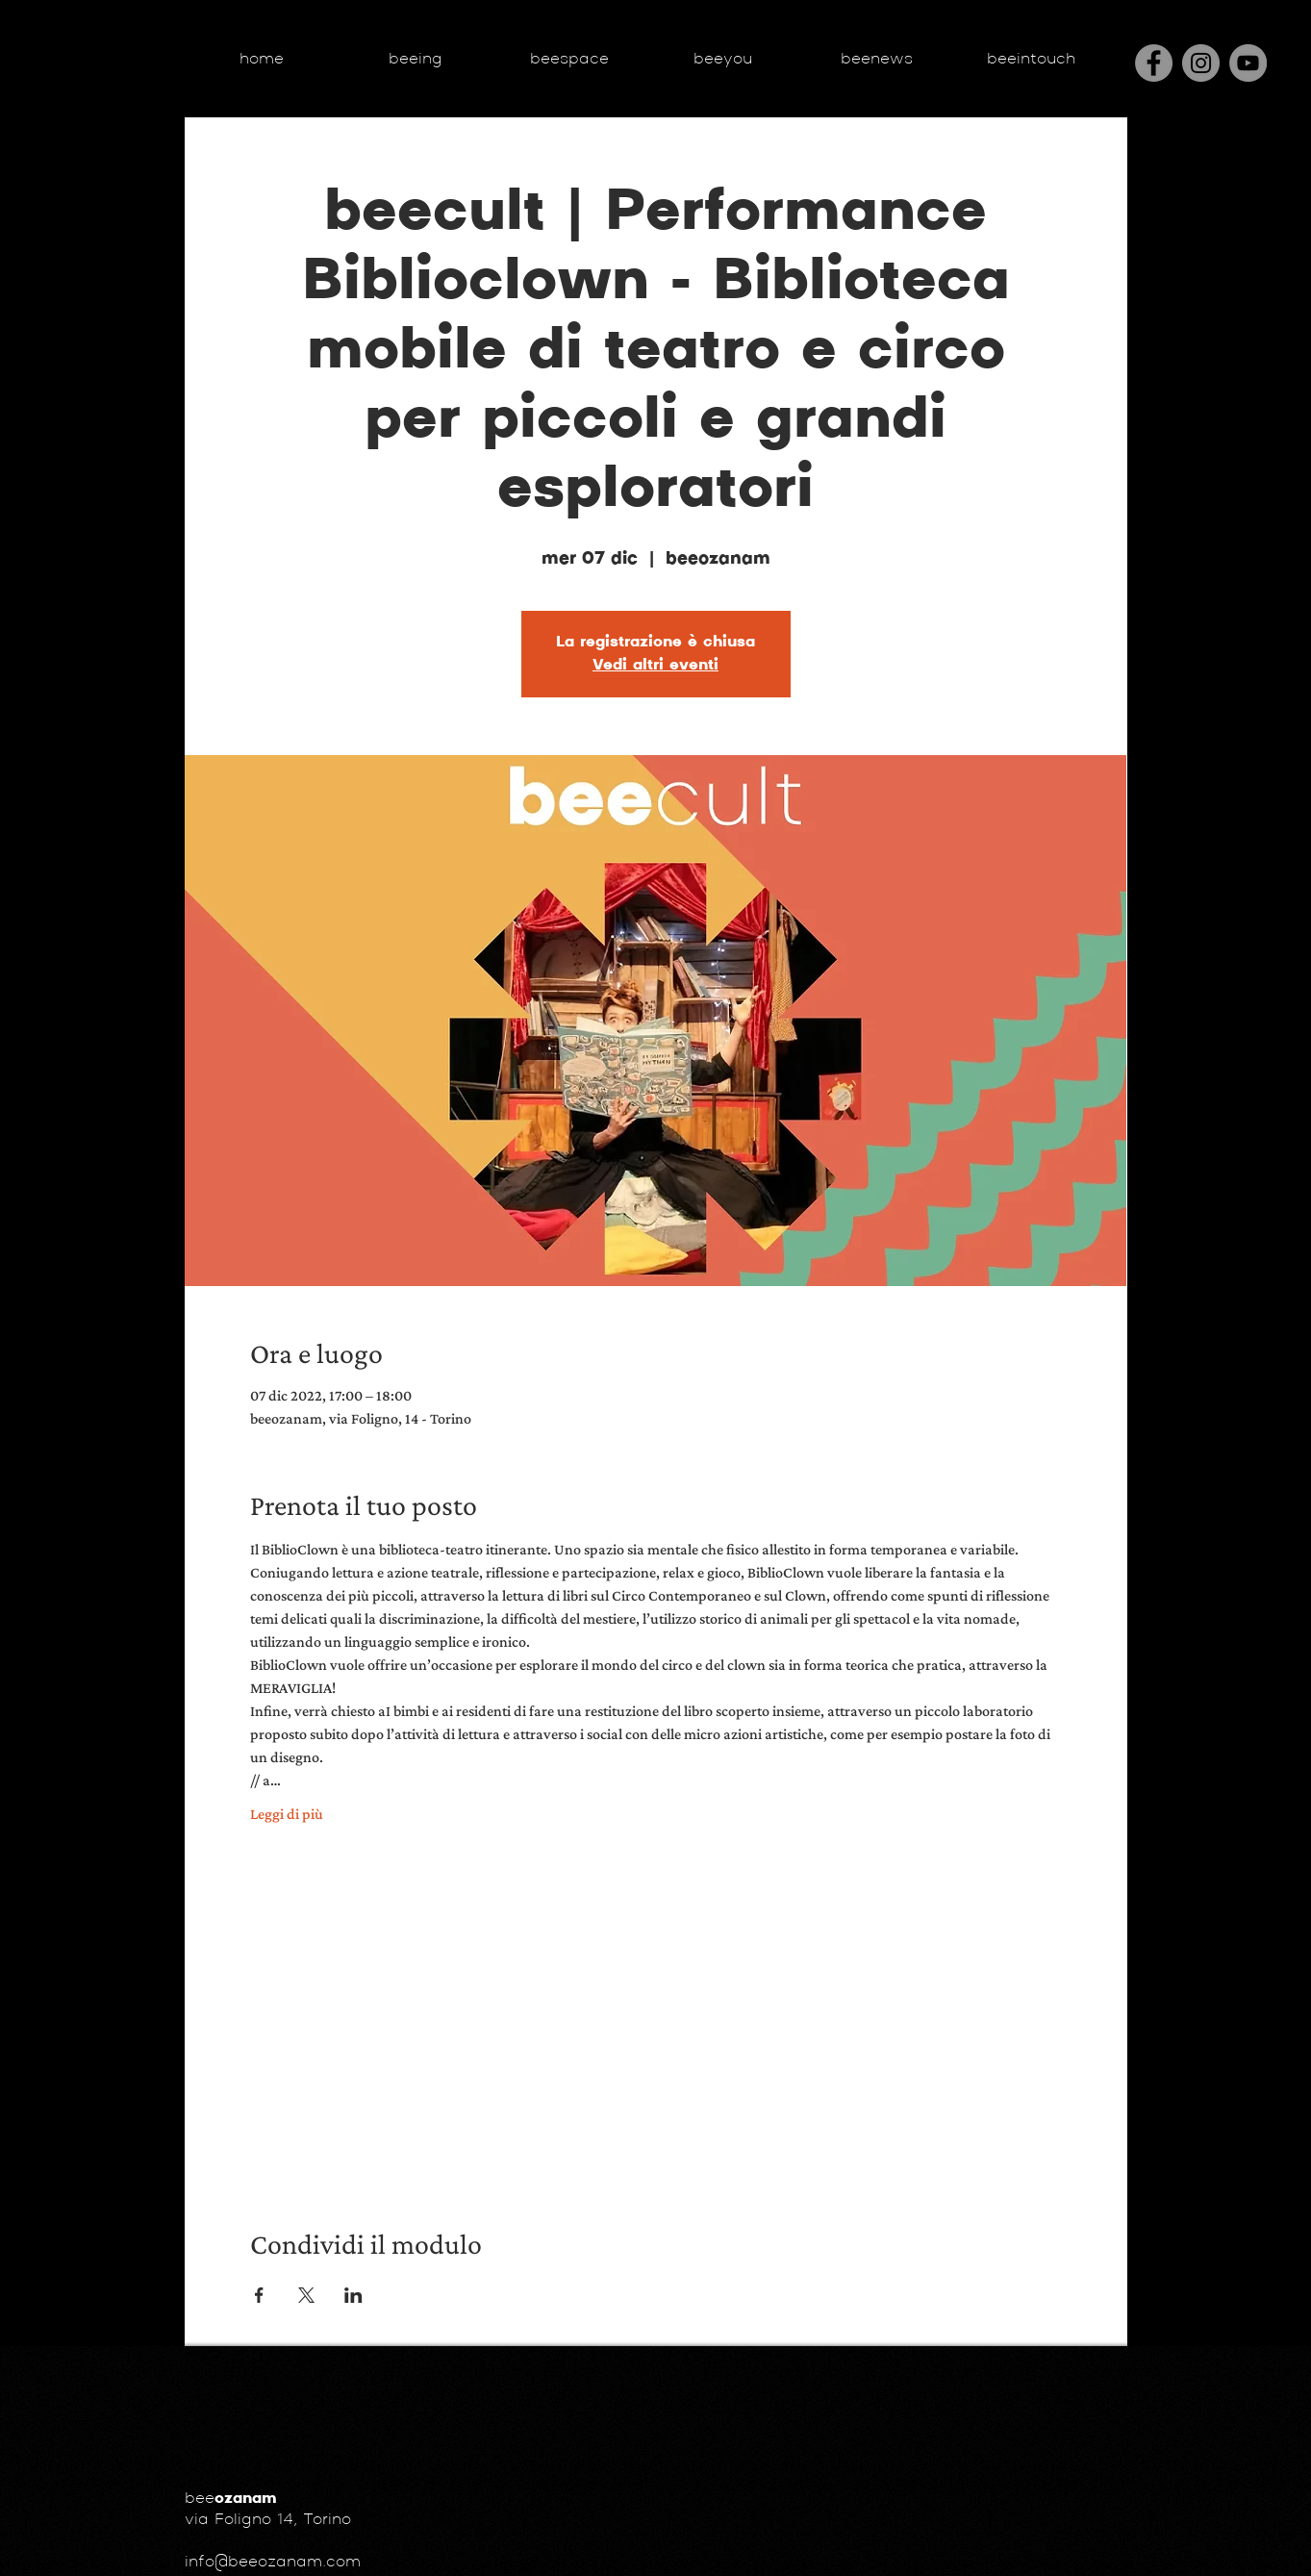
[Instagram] (1201, 63)
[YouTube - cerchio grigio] (1248, 63)
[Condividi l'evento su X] (306, 2295)
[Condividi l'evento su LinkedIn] (353, 2295)
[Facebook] (1153, 63)
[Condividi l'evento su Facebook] (259, 2295)
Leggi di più (286, 1814)
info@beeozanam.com (273, 2562)
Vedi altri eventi (655, 665)
